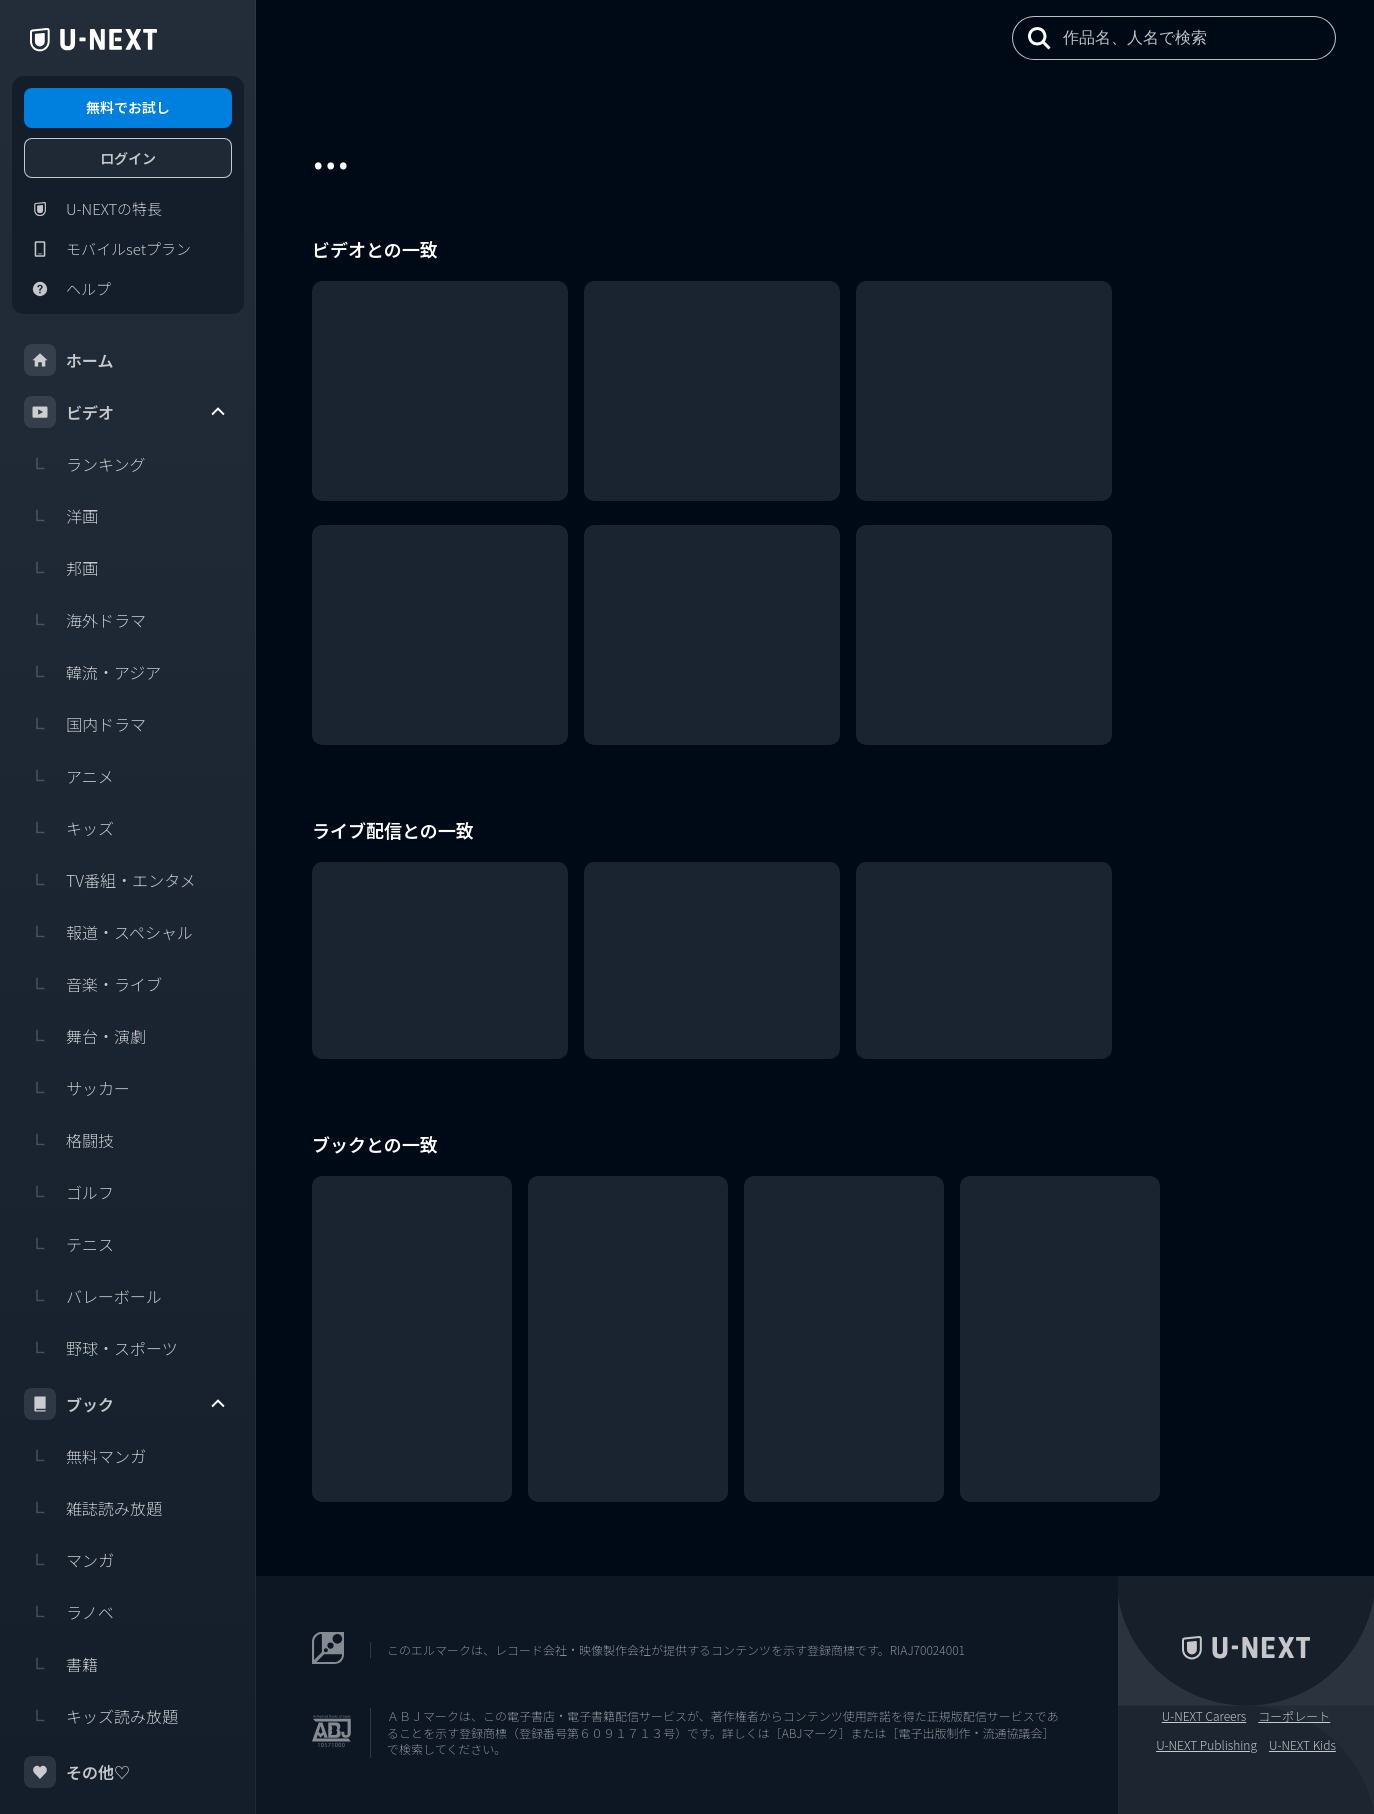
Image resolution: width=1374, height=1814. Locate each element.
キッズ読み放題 (101, 1716)
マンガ (69, 1560)
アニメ (69, 776)
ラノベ (69, 1612)
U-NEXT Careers (1204, 1716)
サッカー (77, 1088)
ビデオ (126, 412)
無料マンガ (85, 1456)
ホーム (69, 360)
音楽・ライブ (93, 984)
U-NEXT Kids (1302, 1745)
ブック (126, 1404)
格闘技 (69, 1140)
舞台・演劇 (85, 1036)
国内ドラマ (85, 724)
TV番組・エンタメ (110, 880)
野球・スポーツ (101, 1348)
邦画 (61, 568)
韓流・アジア (92, 672)
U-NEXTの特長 (93, 209)
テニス (69, 1244)
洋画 (61, 516)
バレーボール (93, 1296)
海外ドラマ (85, 620)
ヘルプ (67, 289)
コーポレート (1294, 1716)
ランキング (85, 464)
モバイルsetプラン (107, 249)
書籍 (61, 1664)
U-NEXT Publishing (1206, 1745)
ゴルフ (69, 1192)
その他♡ (77, 1772)
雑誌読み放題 (93, 1508)
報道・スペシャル (108, 932)
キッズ (69, 828)
